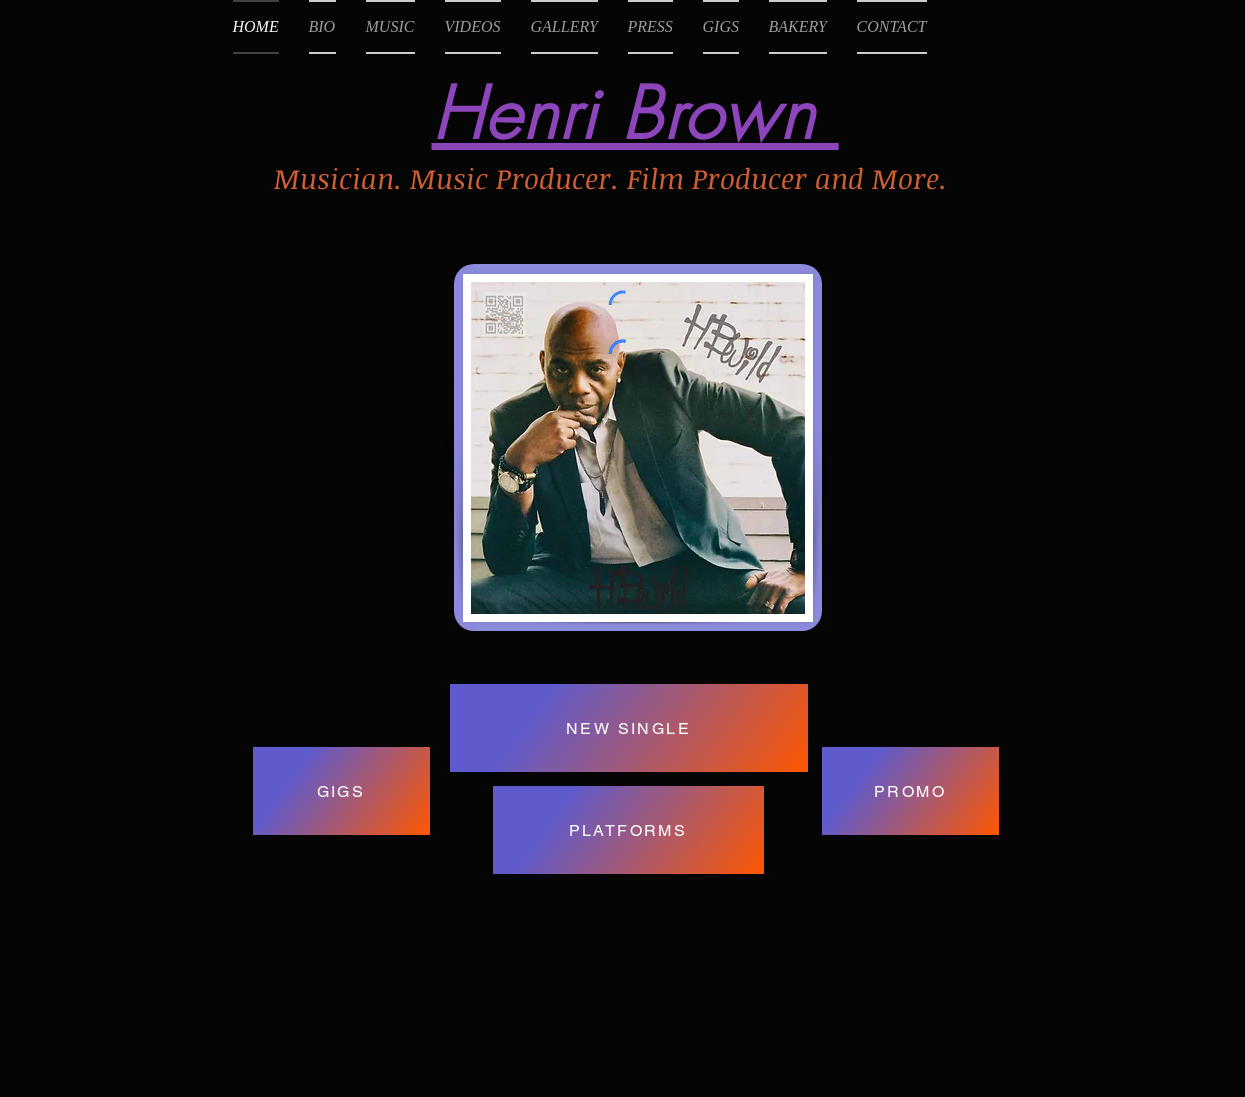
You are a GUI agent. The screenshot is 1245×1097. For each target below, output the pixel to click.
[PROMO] (910, 791)
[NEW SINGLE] (629, 728)
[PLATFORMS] (628, 830)
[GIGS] (341, 791)
